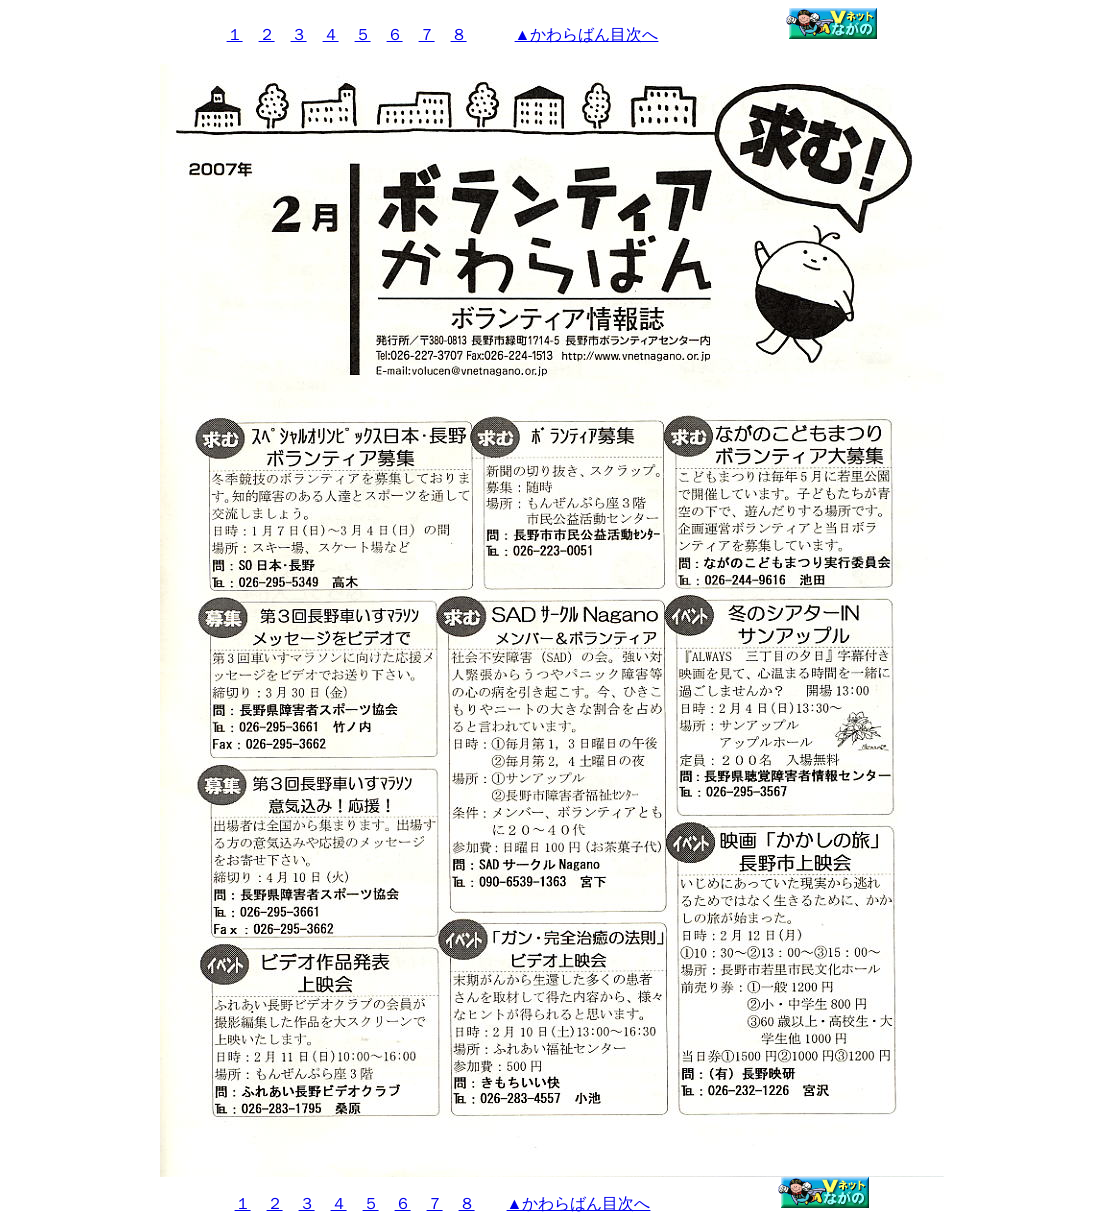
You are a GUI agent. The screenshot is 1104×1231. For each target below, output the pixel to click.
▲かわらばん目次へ (587, 34)
